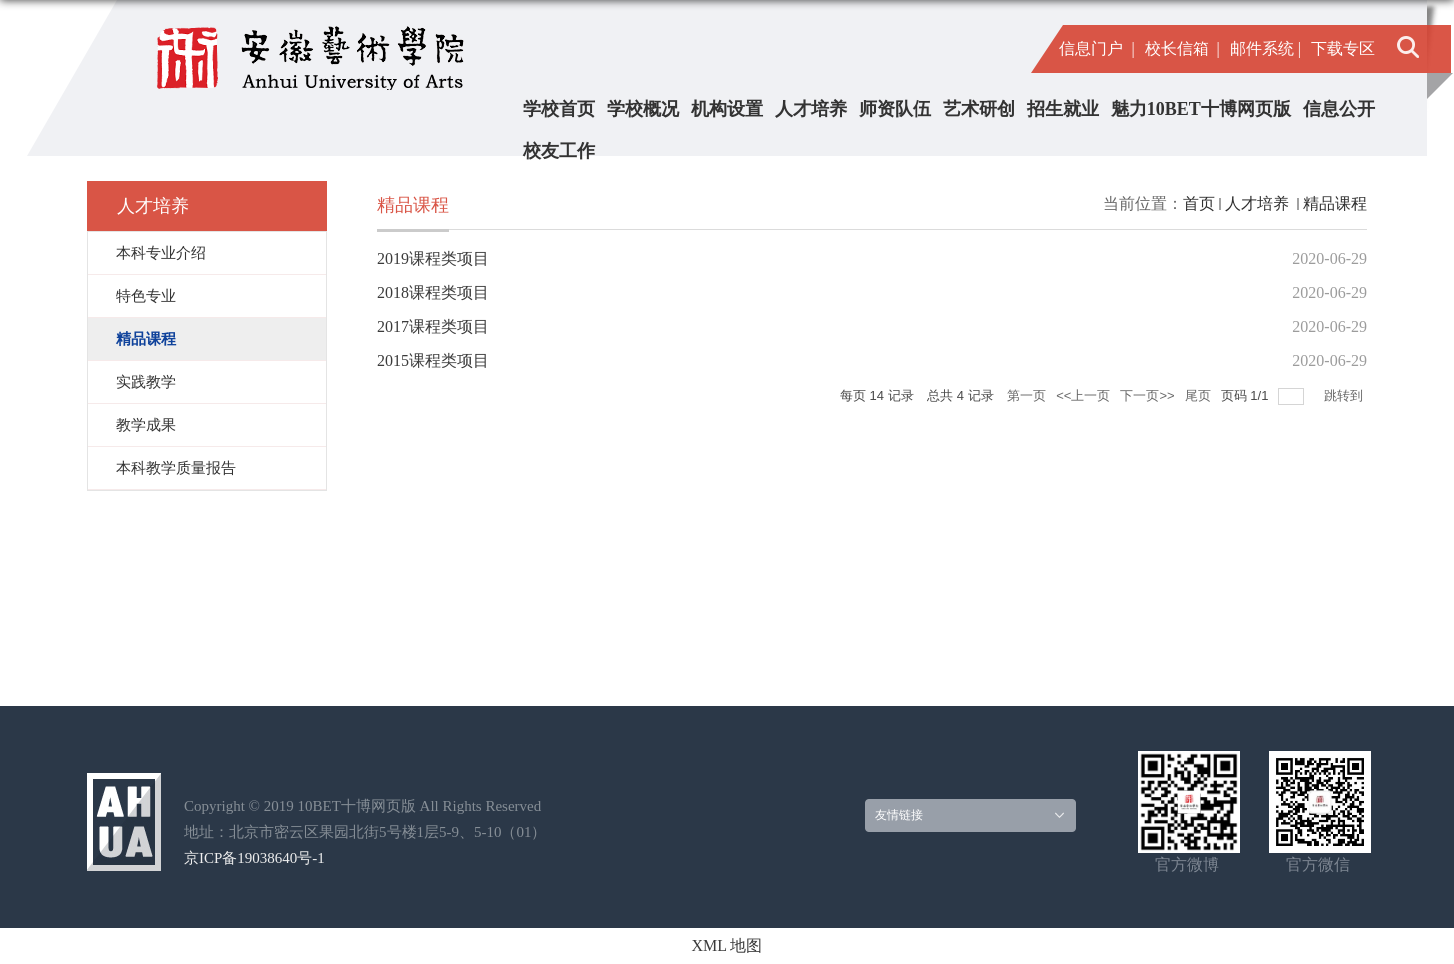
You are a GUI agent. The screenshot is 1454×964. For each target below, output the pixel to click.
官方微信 (1318, 864)
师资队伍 (895, 109)
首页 (1199, 203)
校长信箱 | (1182, 48)
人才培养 (811, 109)
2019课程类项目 (433, 258)
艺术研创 (979, 109)
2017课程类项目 (433, 326)
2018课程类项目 (433, 292)
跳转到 (1345, 395)
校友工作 (559, 151)
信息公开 (1339, 109)
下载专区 (1343, 48)
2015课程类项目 (433, 360)
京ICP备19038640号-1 (254, 858)
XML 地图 (727, 945)
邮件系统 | (1265, 48)
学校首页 (559, 109)
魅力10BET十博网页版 (1201, 109)
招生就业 (1063, 109)
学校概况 (643, 109)
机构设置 (727, 109)
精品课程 (1335, 203)
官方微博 (1187, 864)
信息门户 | (1096, 48)
